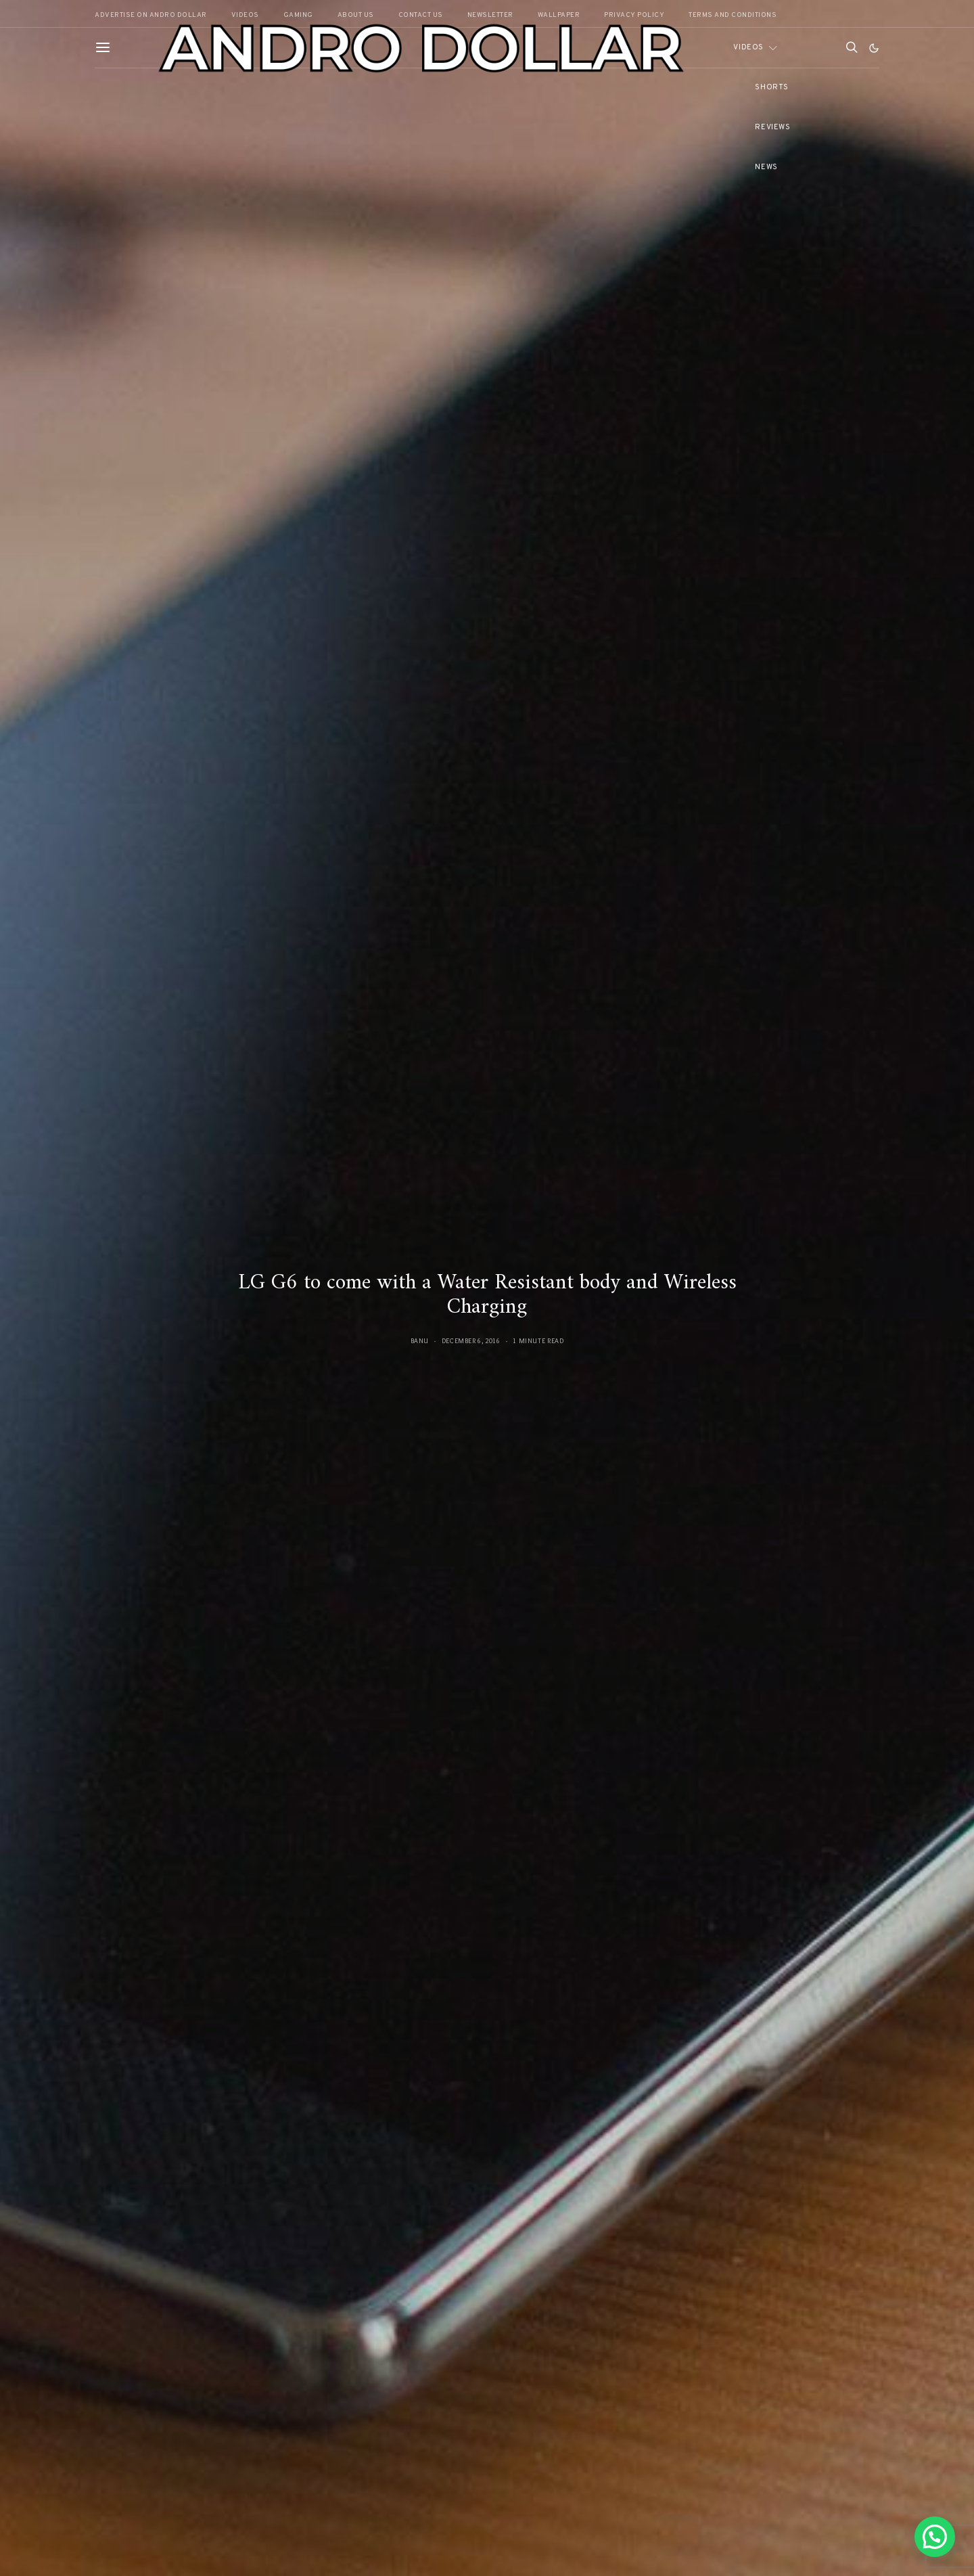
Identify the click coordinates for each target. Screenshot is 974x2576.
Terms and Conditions (732, 15)
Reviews (772, 127)
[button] (873, 48)
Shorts (771, 87)
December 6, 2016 (471, 1340)
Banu (420, 1340)
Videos (748, 47)
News (766, 167)
